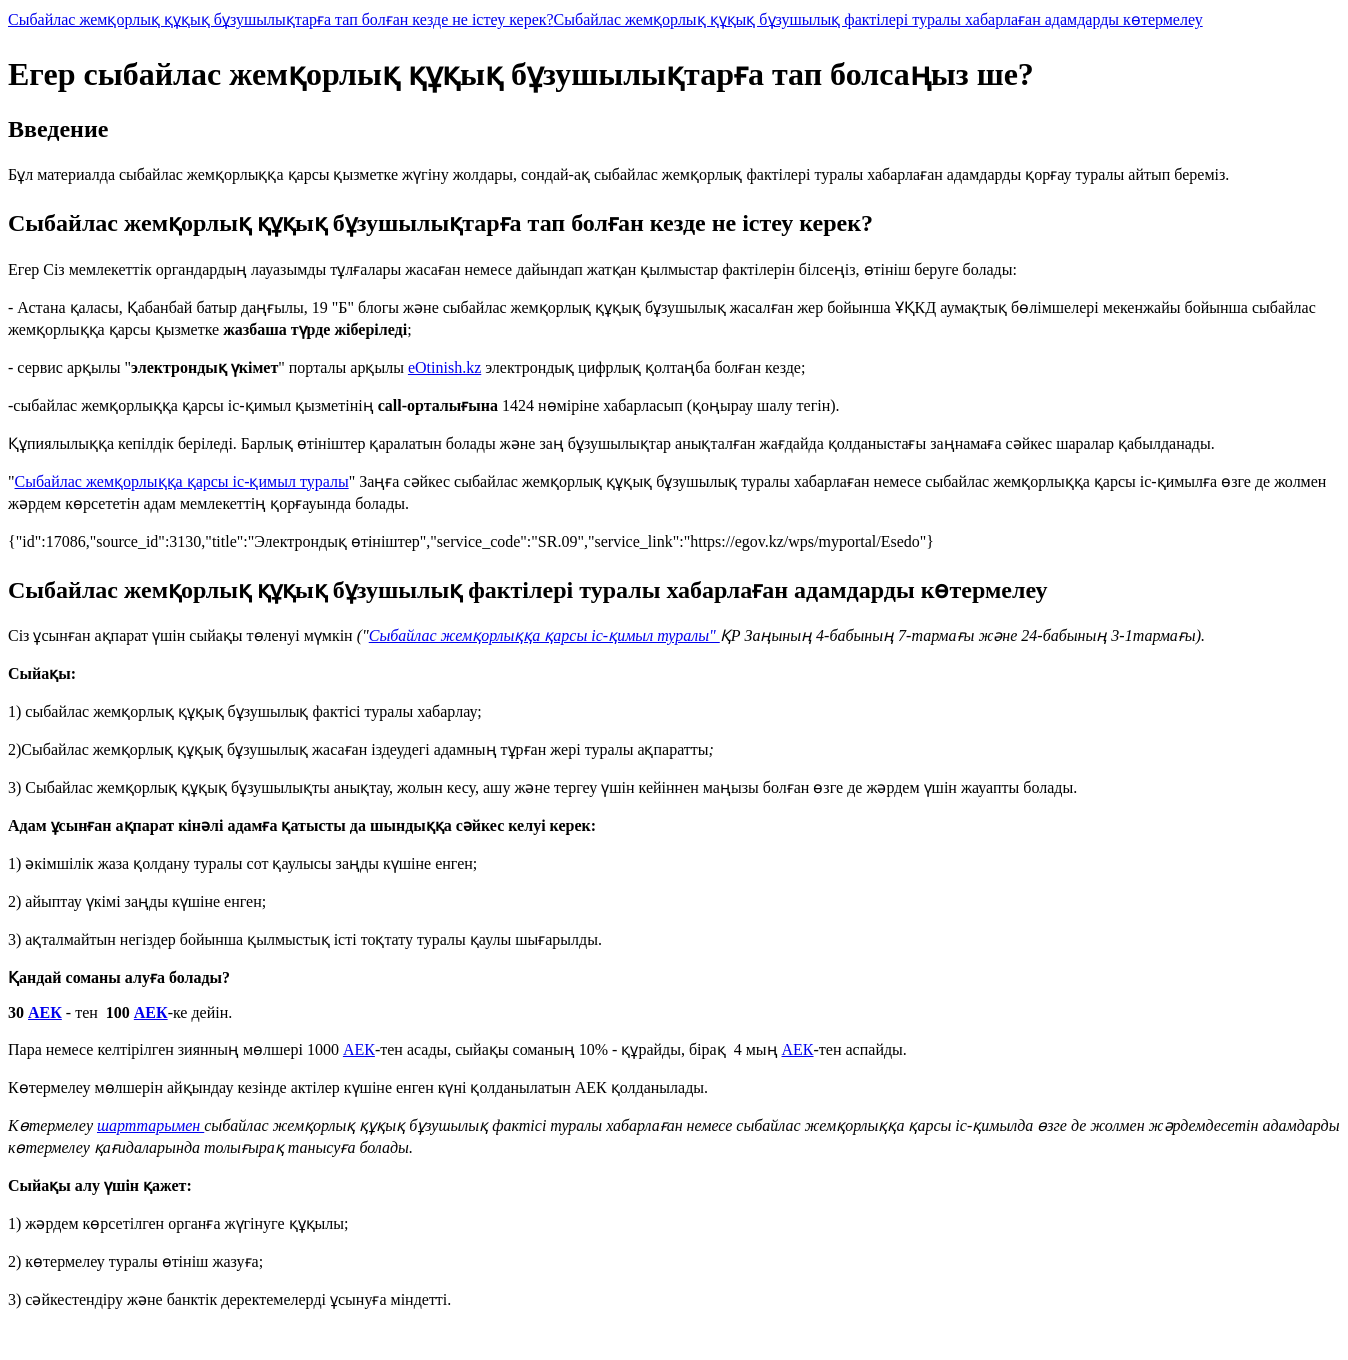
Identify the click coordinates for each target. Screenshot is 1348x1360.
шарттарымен (150, 1125)
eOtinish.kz (444, 367)
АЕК (45, 1012)
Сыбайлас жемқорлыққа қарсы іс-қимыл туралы (182, 481)
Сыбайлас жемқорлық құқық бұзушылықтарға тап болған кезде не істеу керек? (281, 19)
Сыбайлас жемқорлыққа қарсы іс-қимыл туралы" (544, 635)
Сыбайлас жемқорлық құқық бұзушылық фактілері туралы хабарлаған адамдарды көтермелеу (878, 19)
